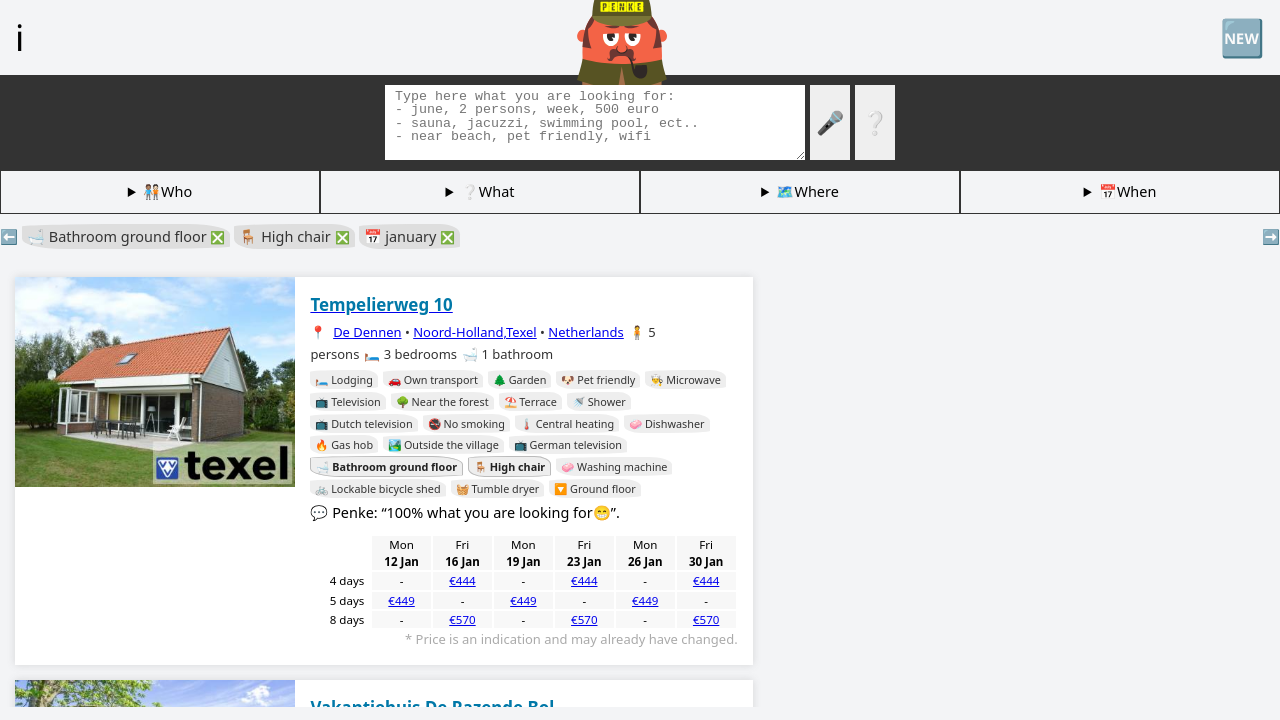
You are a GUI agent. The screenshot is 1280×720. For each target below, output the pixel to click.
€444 (462, 580)
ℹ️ (19, 37)
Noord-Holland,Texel (475, 332)
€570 (462, 619)
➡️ (1271, 236)
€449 (401, 600)
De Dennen (367, 332)
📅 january (410, 236)
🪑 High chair (294, 236)
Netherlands (585, 332)
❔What (488, 191)
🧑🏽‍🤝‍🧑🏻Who (167, 191)
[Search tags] (595, 122)
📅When (1127, 191)
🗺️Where (807, 191)
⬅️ (9, 236)
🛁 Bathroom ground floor (126, 236)
